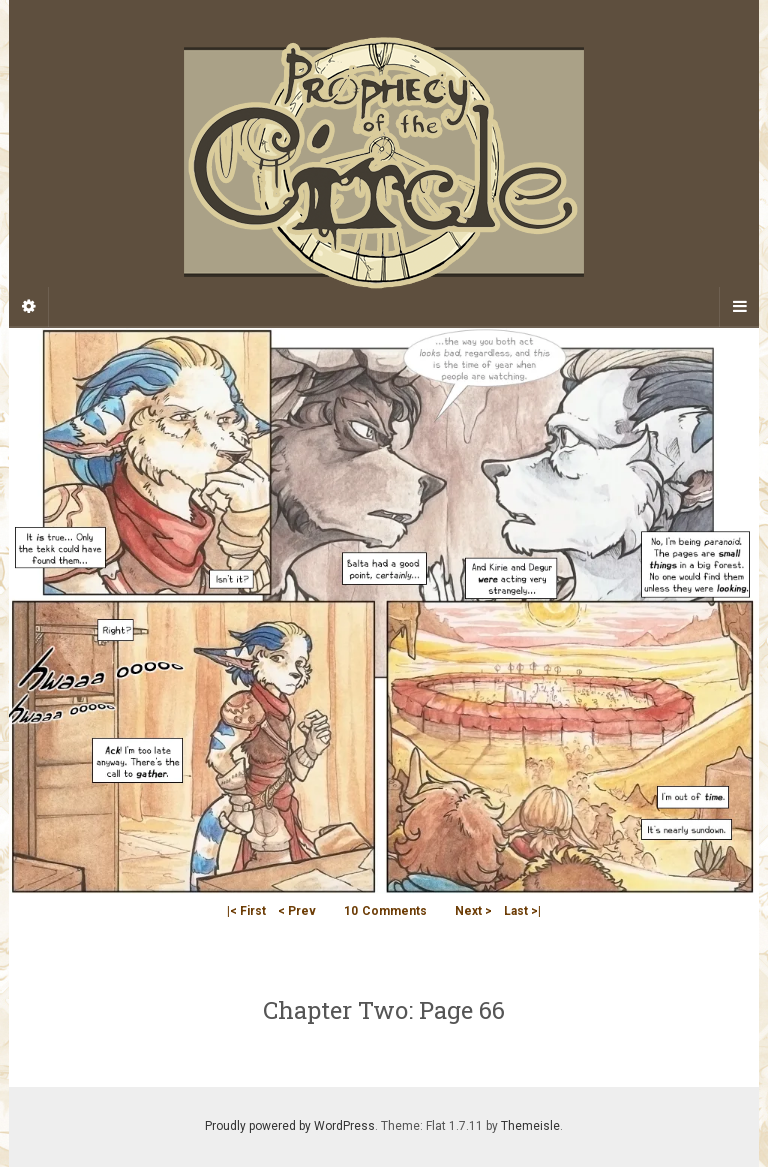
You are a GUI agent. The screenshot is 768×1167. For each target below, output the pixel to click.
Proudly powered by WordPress (290, 1126)
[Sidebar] (29, 307)
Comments (385, 911)
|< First (246, 911)
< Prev (297, 911)
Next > (473, 911)
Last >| (522, 911)
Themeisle (530, 1126)
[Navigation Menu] (739, 307)
